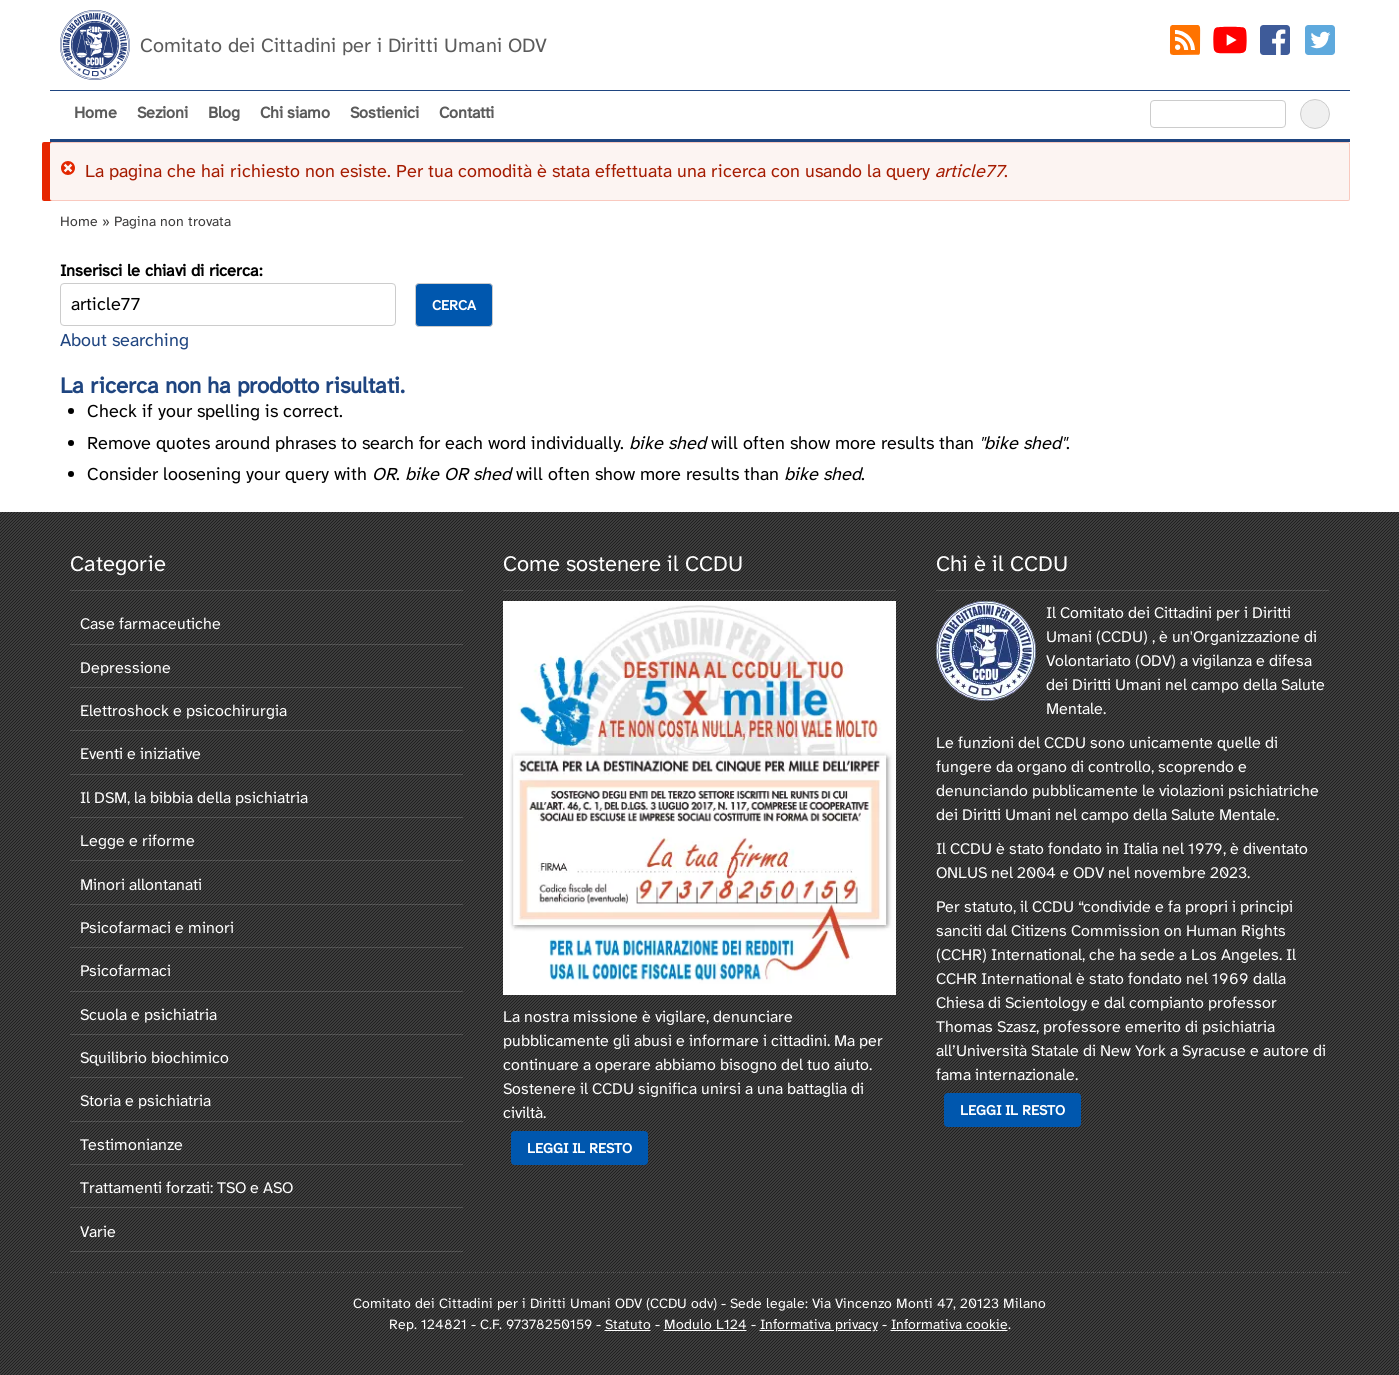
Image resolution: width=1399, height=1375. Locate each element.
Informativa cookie (949, 1324)
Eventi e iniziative (140, 753)
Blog (224, 112)
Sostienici (384, 112)
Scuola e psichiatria (148, 1014)
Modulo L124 (705, 1324)
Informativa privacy (819, 1324)
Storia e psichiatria (145, 1100)
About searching (124, 340)
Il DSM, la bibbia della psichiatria (194, 797)
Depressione (125, 667)
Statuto (628, 1324)
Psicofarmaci (125, 970)
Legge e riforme (137, 840)
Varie (98, 1231)
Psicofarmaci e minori (157, 927)
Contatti (466, 112)
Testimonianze (131, 1144)
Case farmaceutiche (150, 623)
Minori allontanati (141, 884)
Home (95, 112)
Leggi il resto (579, 1148)
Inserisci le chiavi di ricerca (159, 270)
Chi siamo (295, 112)
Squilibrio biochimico (154, 1057)
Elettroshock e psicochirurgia (183, 710)
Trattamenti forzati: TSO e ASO (186, 1187)
